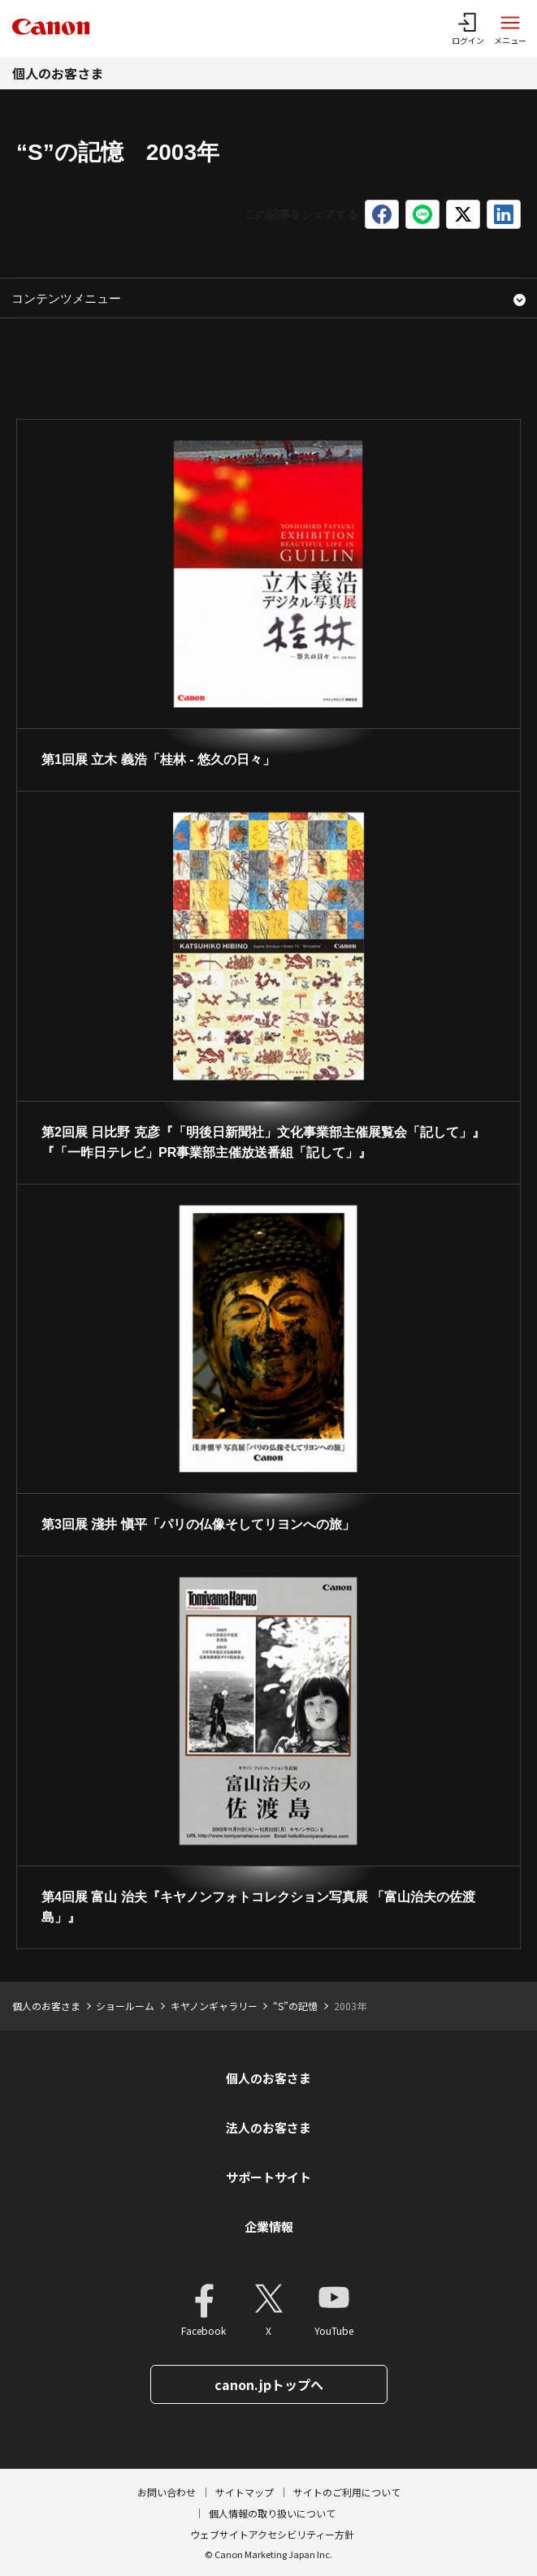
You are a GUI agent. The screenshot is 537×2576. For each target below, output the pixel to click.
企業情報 (269, 2226)
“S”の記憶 (295, 2006)
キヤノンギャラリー (214, 2006)
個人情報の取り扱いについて (272, 2513)
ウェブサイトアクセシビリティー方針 (272, 2534)
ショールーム (125, 2006)
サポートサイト (268, 2177)
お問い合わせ (166, 2492)
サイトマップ (244, 2492)
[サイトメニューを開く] (510, 28)
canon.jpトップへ (268, 2384)
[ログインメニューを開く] (468, 28)
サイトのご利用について (347, 2492)
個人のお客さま (57, 73)
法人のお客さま (268, 2127)
